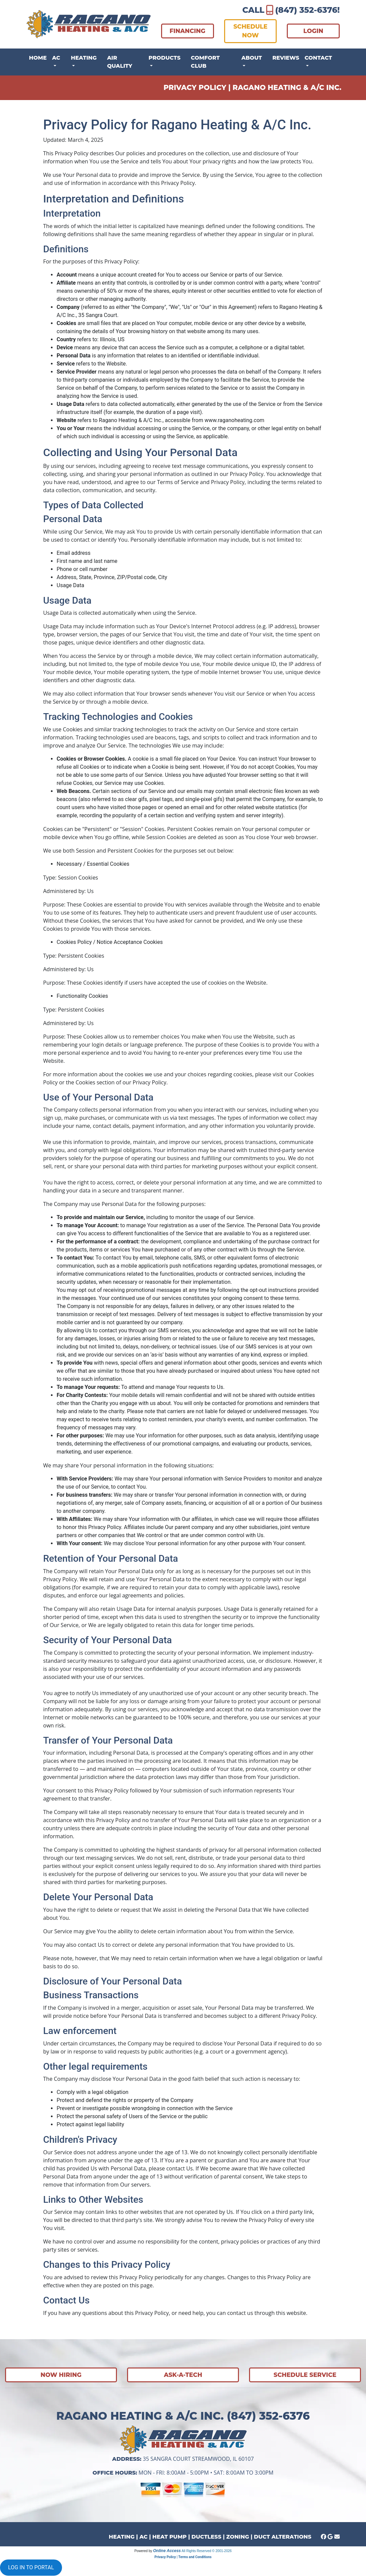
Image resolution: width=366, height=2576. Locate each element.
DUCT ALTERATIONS (282, 2537)
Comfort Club (205, 62)
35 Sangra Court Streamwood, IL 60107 (198, 2458)
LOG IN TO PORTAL (31, 2567)
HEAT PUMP (169, 2537)
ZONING (237, 2537)
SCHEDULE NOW (250, 31)
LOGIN (313, 30)
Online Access (167, 2550)
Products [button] (165, 58)
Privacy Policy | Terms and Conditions (182, 2557)
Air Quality (119, 62)
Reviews (285, 58)
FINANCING (187, 30)
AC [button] (56, 58)
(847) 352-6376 (306, 10)
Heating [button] (83, 58)
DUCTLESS (206, 2537)
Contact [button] (318, 58)
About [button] (251, 58)
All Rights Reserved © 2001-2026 (207, 2551)
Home (38, 58)
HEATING (121, 2537)
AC (144, 2537)
